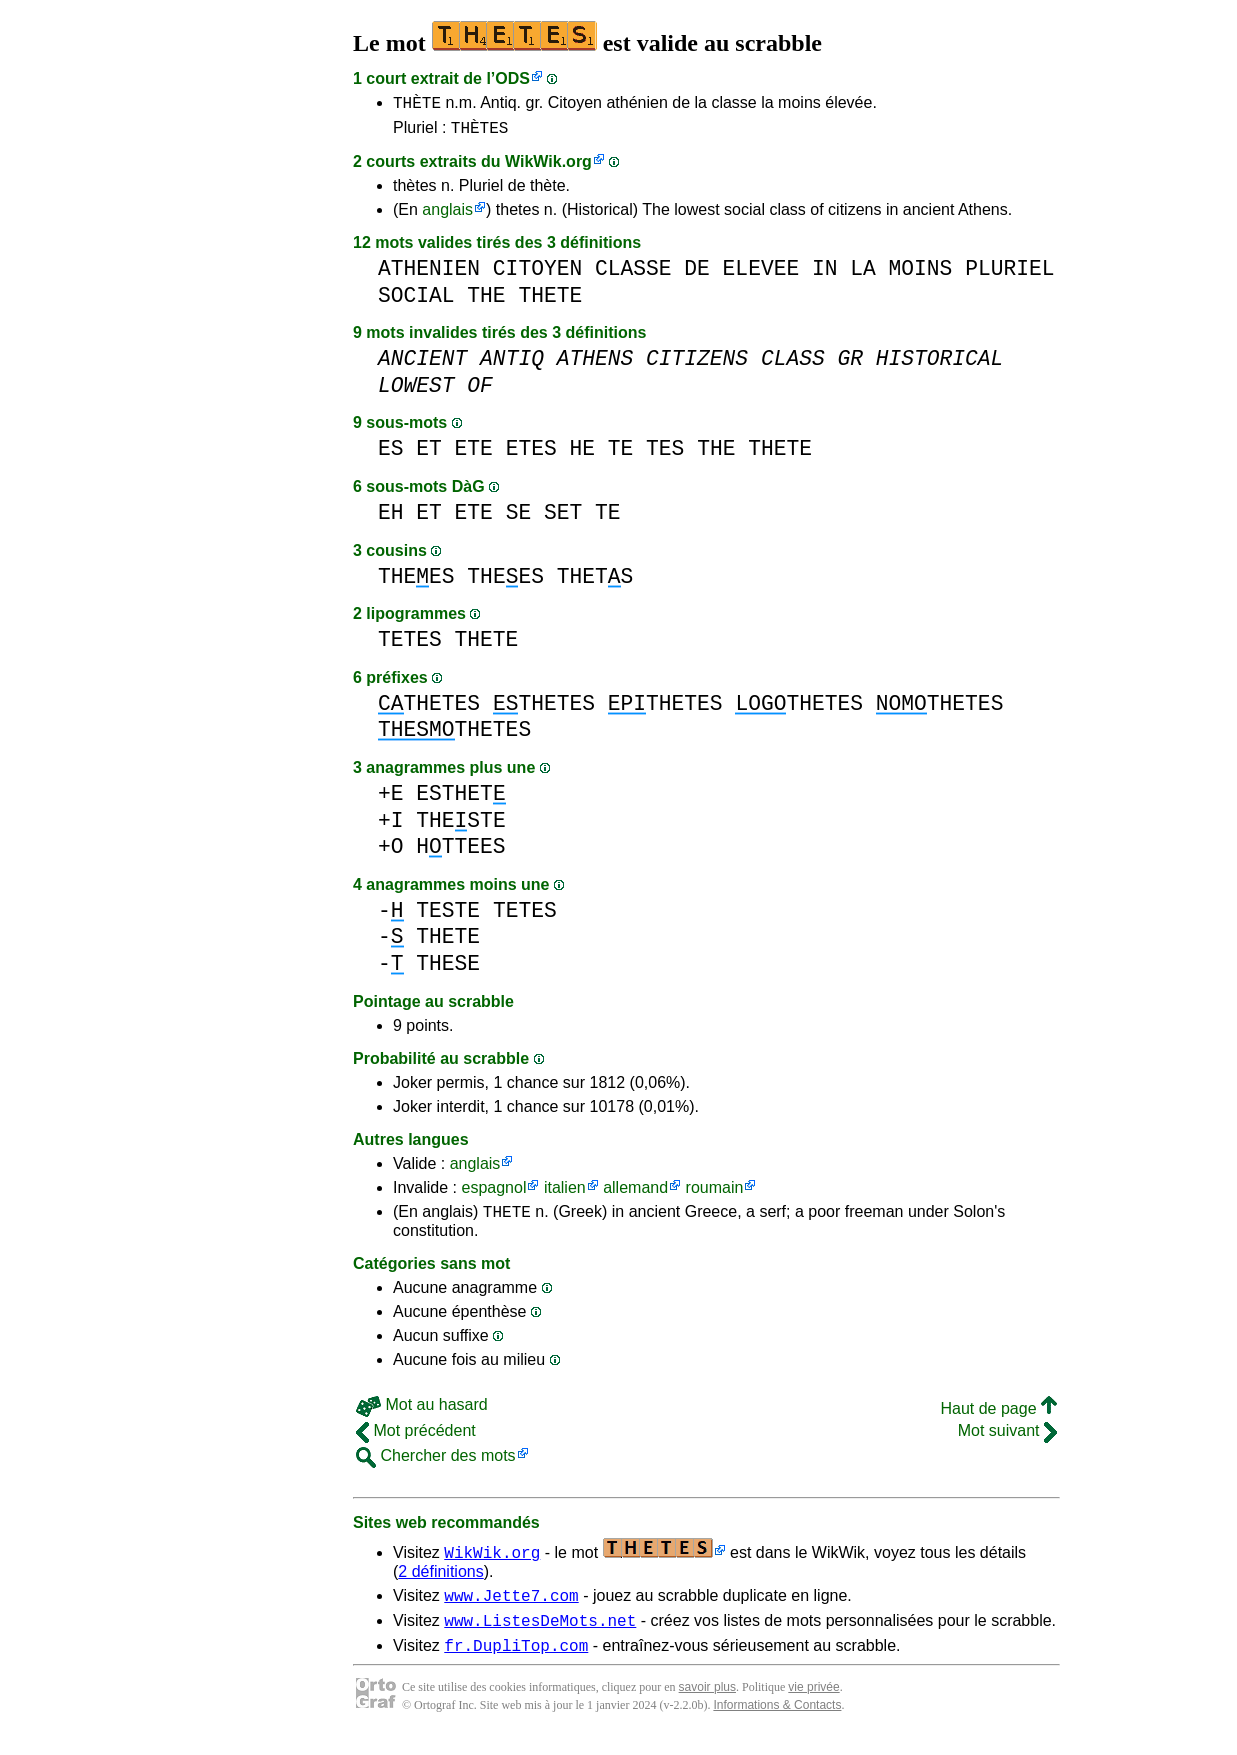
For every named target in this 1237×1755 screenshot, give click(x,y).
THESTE (460, 826)
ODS (512, 78)
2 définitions (440, 1580)
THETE (550, 301)
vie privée (813, 1705)
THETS (595, 582)
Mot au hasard (422, 1413)
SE (519, 518)
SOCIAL (416, 301)
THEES (416, 582)
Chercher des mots (436, 1464)
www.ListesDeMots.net (540, 1635)
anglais (447, 215)
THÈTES (480, 133)
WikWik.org (548, 167)
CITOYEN (537, 274)
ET (429, 454)
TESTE (448, 916)
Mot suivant (1007, 1439)
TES (665, 454)
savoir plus (707, 1705)
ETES (531, 454)
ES (391, 454)
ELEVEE (761, 274)
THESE (448, 969)
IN (825, 274)
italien (565, 1193)
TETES (410, 645)
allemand (635, 1193)
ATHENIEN (429, 274)
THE (486, 301)
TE (621, 454)
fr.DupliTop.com (516, 1663)
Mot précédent (416, 1439)
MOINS (920, 274)
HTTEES (460, 852)
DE (697, 274)
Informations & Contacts (777, 1723)
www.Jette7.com (511, 1607)
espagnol (493, 1193)
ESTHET (460, 799)
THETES (429, 709)
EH (391, 518)
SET (563, 518)
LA (863, 274)
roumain (715, 1193)
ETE (474, 454)
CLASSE (633, 274)
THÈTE (417, 105)
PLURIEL (1009, 274)
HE (582, 454)
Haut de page (998, 1417)
